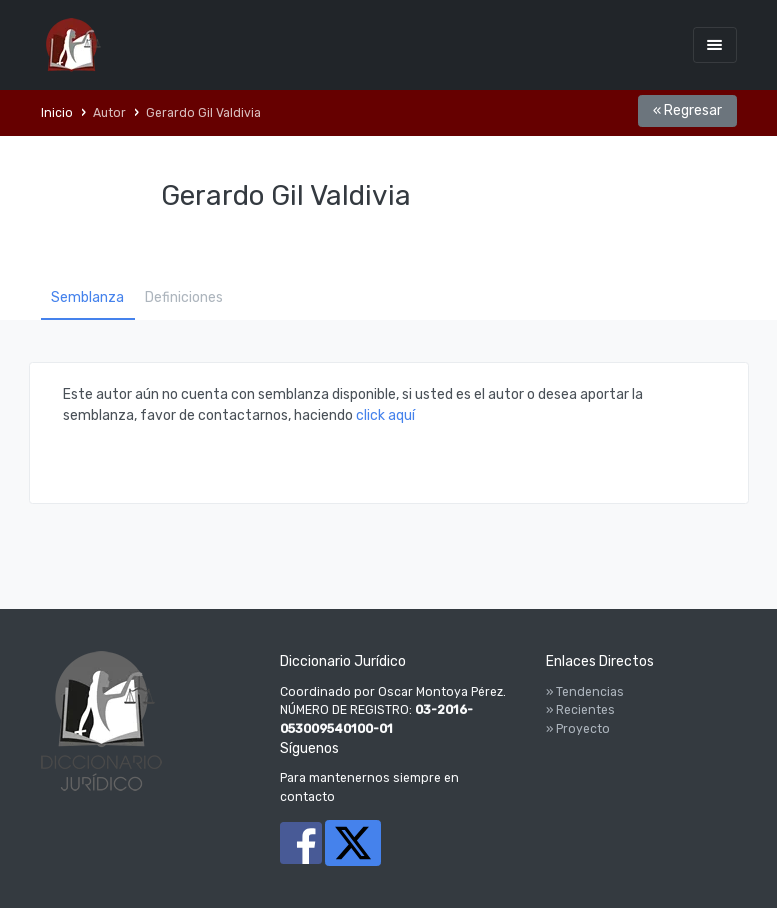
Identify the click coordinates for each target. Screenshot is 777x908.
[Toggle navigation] (715, 44)
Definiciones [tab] (184, 297)
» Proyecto (578, 729)
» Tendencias (585, 692)
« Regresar (687, 110)
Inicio (57, 113)
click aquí (385, 415)
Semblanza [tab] (87, 297)
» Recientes (580, 710)
